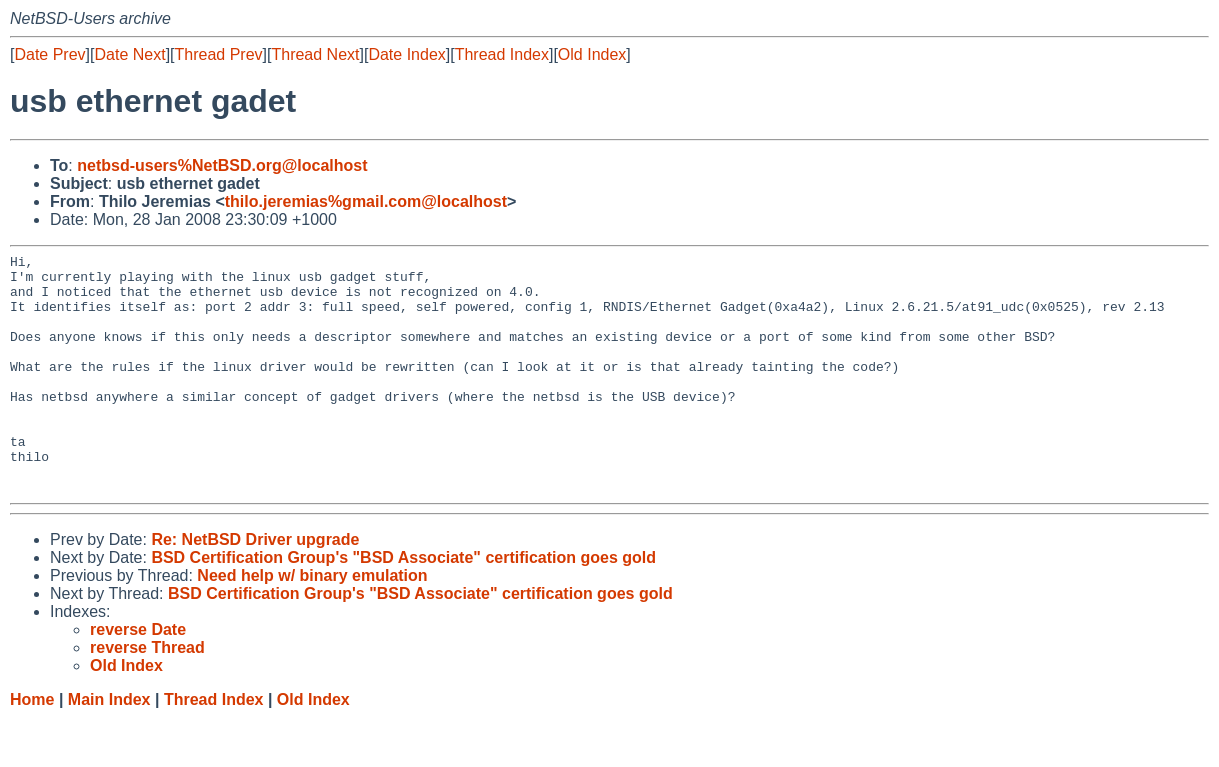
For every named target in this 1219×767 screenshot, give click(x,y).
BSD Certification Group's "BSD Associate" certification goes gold (403, 605)
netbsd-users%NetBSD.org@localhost (222, 165)
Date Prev (49, 54)
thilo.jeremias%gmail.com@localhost (366, 201)
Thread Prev (219, 54)
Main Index (109, 747)
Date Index (406, 54)
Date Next (129, 54)
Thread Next (315, 54)
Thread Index (502, 54)
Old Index (592, 54)
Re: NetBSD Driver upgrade (255, 587)
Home (32, 747)
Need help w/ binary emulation (312, 623)
